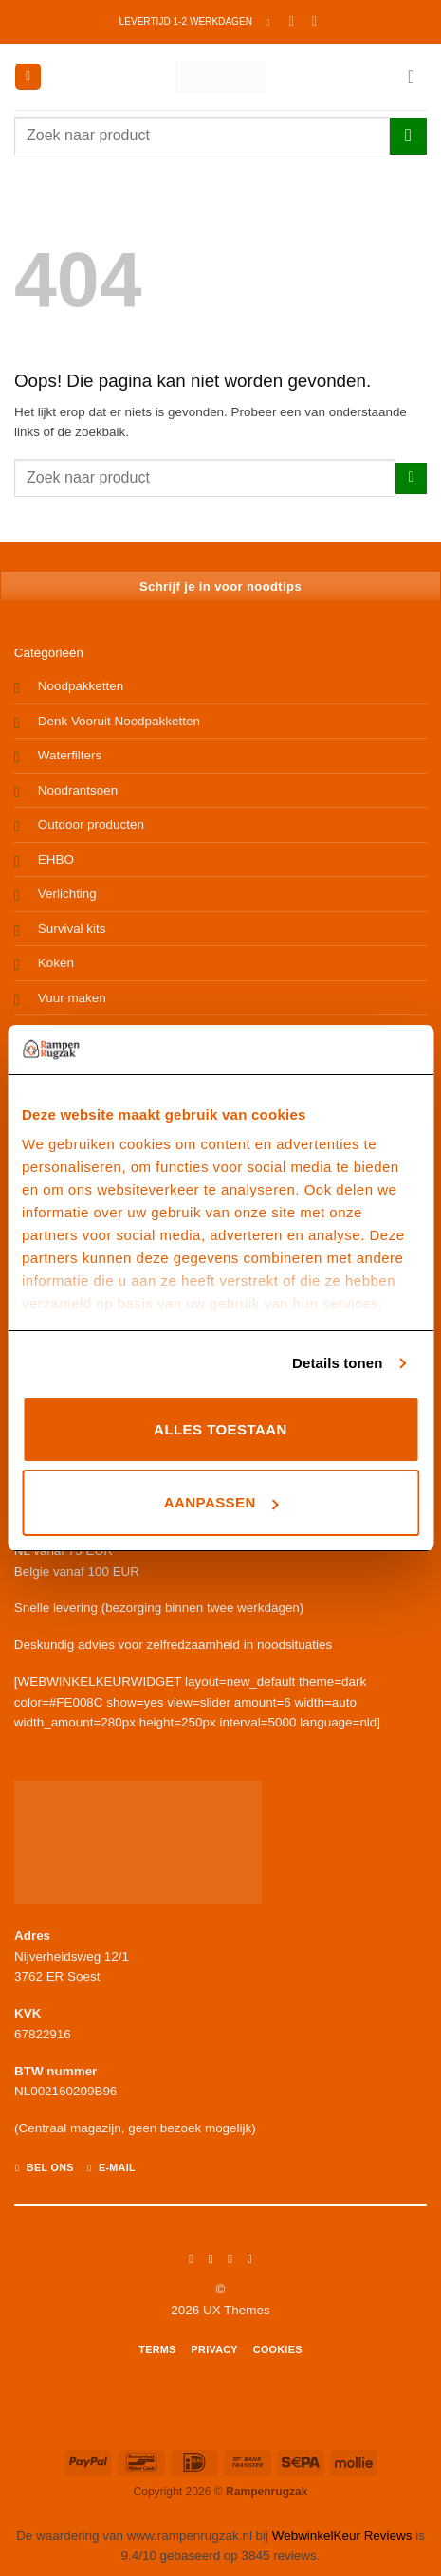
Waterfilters (69, 755)
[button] (271, 22)
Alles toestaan (220, 1429)
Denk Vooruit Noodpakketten (119, 721)
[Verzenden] (408, 136)
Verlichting (67, 893)
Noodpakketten (80, 686)
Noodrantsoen (78, 790)
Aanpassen (221, 1502)
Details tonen (337, 1363)
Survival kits (72, 929)
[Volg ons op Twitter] (230, 2259)
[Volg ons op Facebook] (191, 2259)
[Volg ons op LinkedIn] (249, 2259)
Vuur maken (72, 998)
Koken (56, 963)
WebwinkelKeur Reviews (342, 2536)
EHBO (56, 859)
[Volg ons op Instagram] (210, 2259)
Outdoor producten (91, 824)
